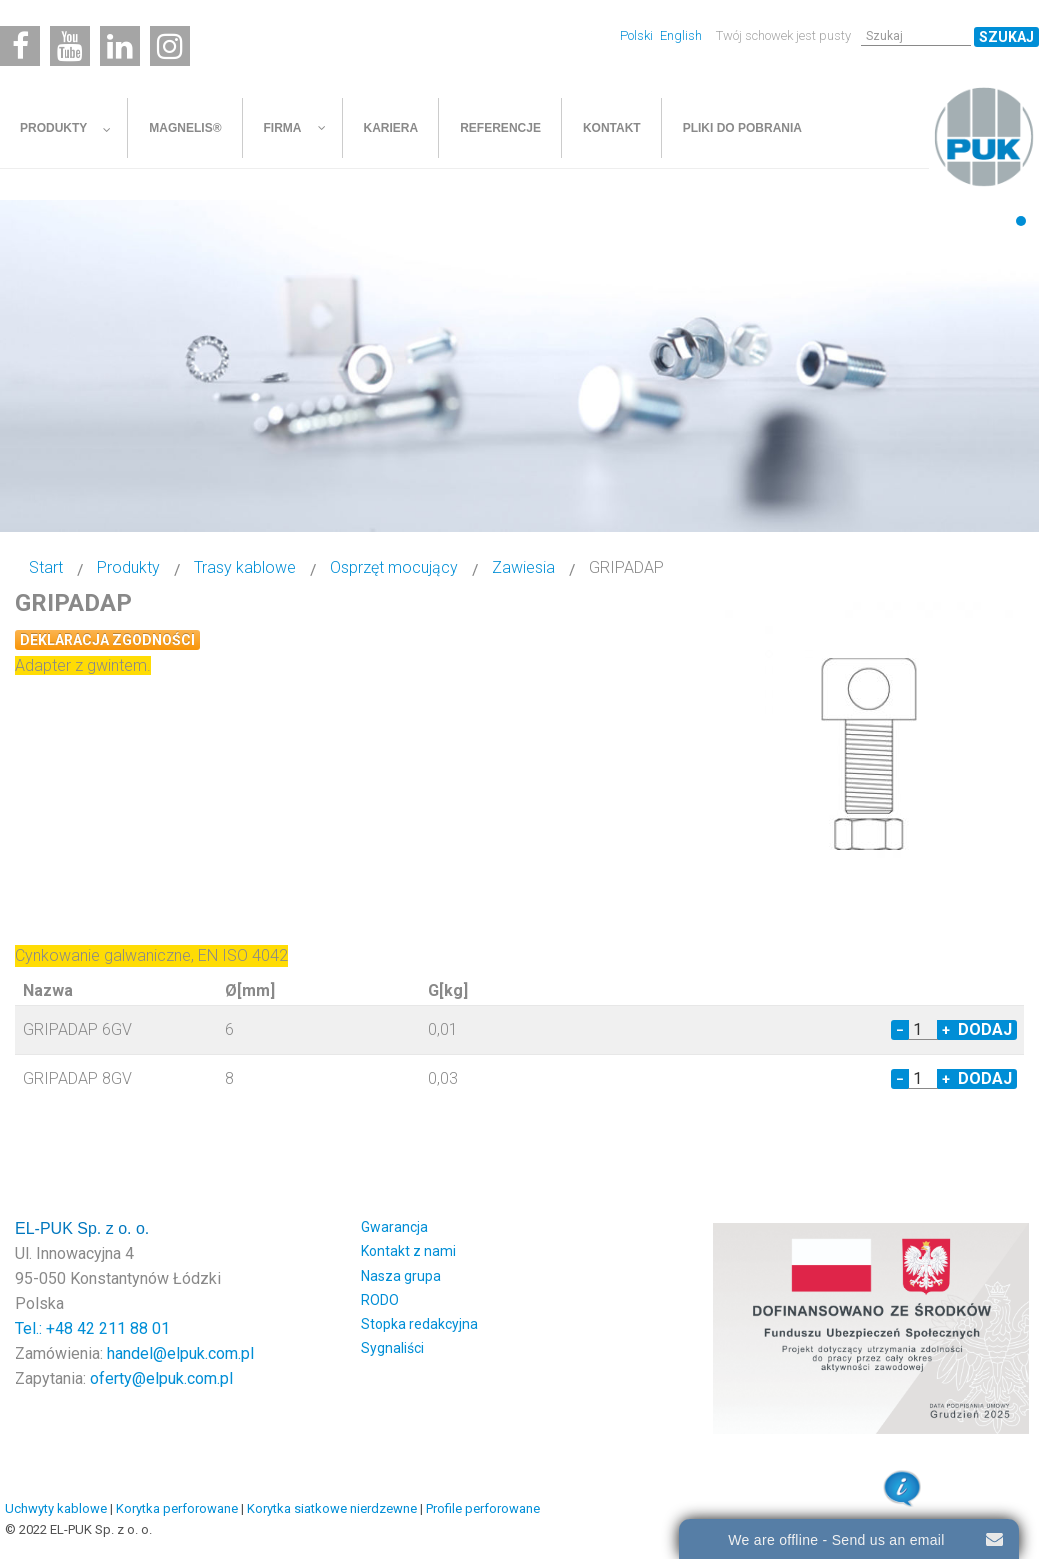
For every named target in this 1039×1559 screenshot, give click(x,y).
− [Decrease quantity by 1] (900, 1030)
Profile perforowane (483, 1508)
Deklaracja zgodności (107, 640)
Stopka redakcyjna (419, 1324)
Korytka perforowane (177, 1508)
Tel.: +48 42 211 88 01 (92, 1328)
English (681, 35)
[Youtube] (70, 46)
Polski (638, 35)
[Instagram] (170, 46)
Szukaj (1006, 37)
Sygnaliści (392, 1348)
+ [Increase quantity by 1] (946, 1030)
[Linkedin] (120, 46)
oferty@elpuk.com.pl (161, 1378)
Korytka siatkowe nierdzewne (332, 1508)
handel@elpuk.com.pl (180, 1353)
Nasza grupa (401, 1276)
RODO (380, 1300)
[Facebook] (20, 46)
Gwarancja (394, 1227)
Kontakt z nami (408, 1251)
